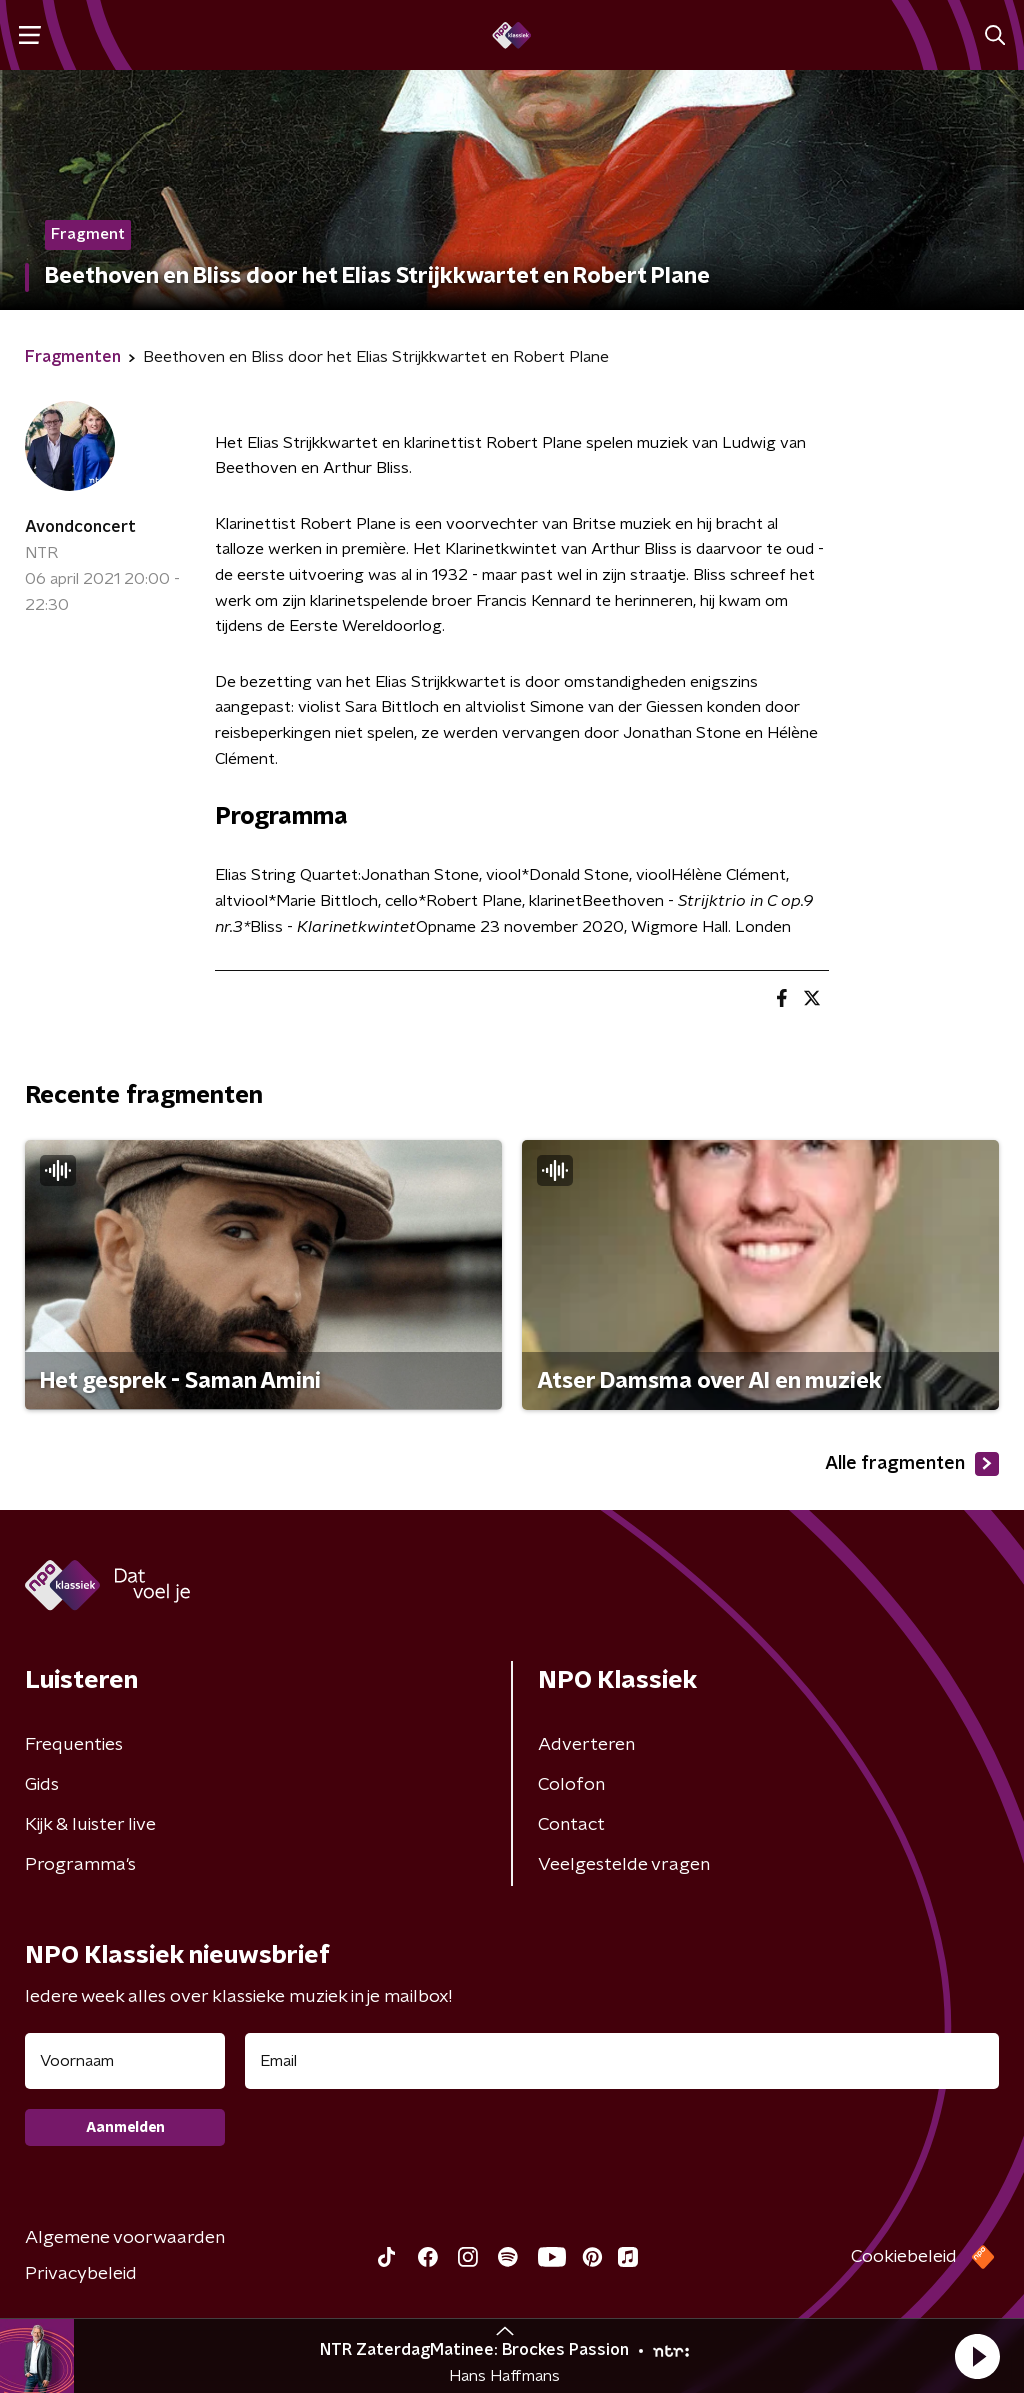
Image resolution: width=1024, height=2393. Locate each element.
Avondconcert (80, 527)
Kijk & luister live (90, 1825)
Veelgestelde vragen (624, 1865)
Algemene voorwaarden (125, 2238)
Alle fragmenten (912, 1464)
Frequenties (74, 1745)
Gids (42, 1785)
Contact (571, 1825)
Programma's (80, 1865)
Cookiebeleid (904, 2257)
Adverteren (586, 1745)
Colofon (571, 1785)
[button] (977, 2356)
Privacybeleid (81, 2274)
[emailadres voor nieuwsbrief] (622, 2061)
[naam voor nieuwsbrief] (125, 2061)
